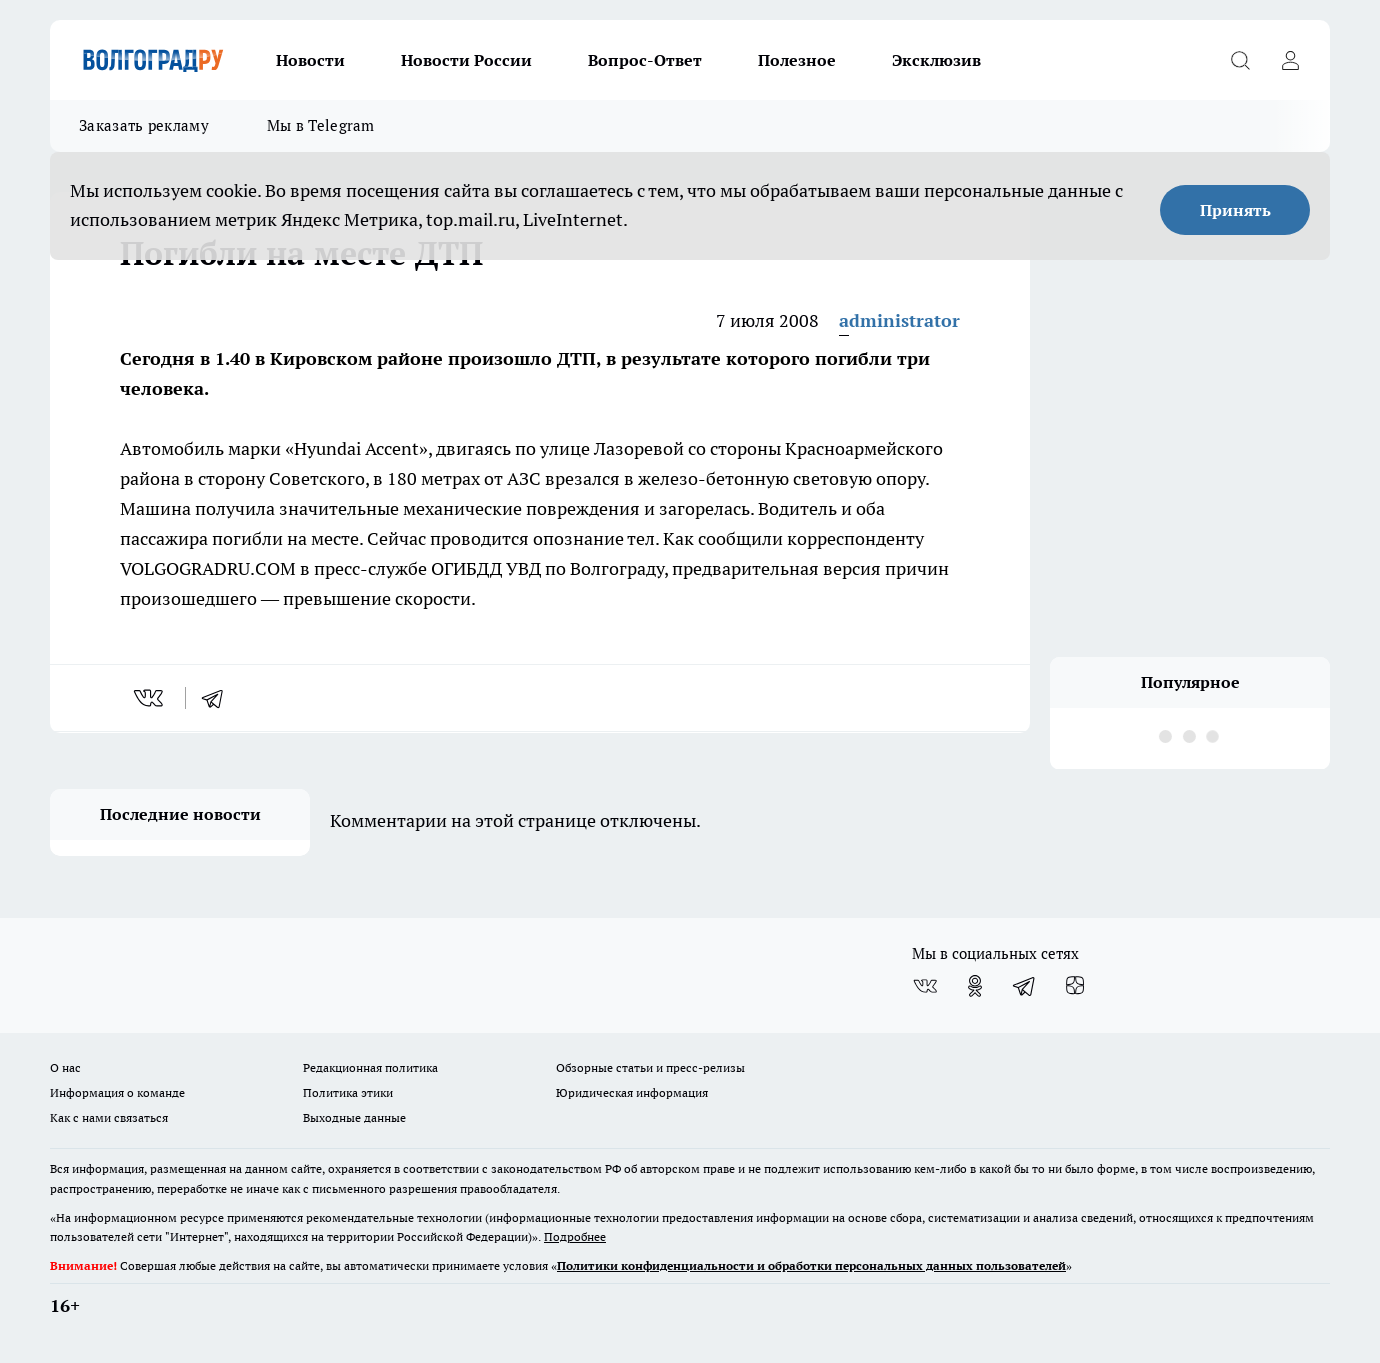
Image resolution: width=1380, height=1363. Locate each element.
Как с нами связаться (109, 1117)
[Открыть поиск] (1240, 60)
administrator (899, 320)
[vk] (150, 698)
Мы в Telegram (321, 125)
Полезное (797, 60)
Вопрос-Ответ (645, 60)
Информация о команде (117, 1092)
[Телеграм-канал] (1025, 986)
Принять (1235, 210)
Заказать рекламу (144, 125)
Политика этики (348, 1092)
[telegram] (219, 698)
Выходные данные (354, 1117)
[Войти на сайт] (1290, 60)
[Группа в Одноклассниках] (975, 986)
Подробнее (575, 1236)
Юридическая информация (632, 1092)
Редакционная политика (370, 1067)
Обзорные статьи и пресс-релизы (650, 1067)
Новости (310, 60)
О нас (65, 1067)
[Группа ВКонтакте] (925, 986)
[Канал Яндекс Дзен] (1075, 986)
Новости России (466, 60)
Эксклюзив (936, 60)
